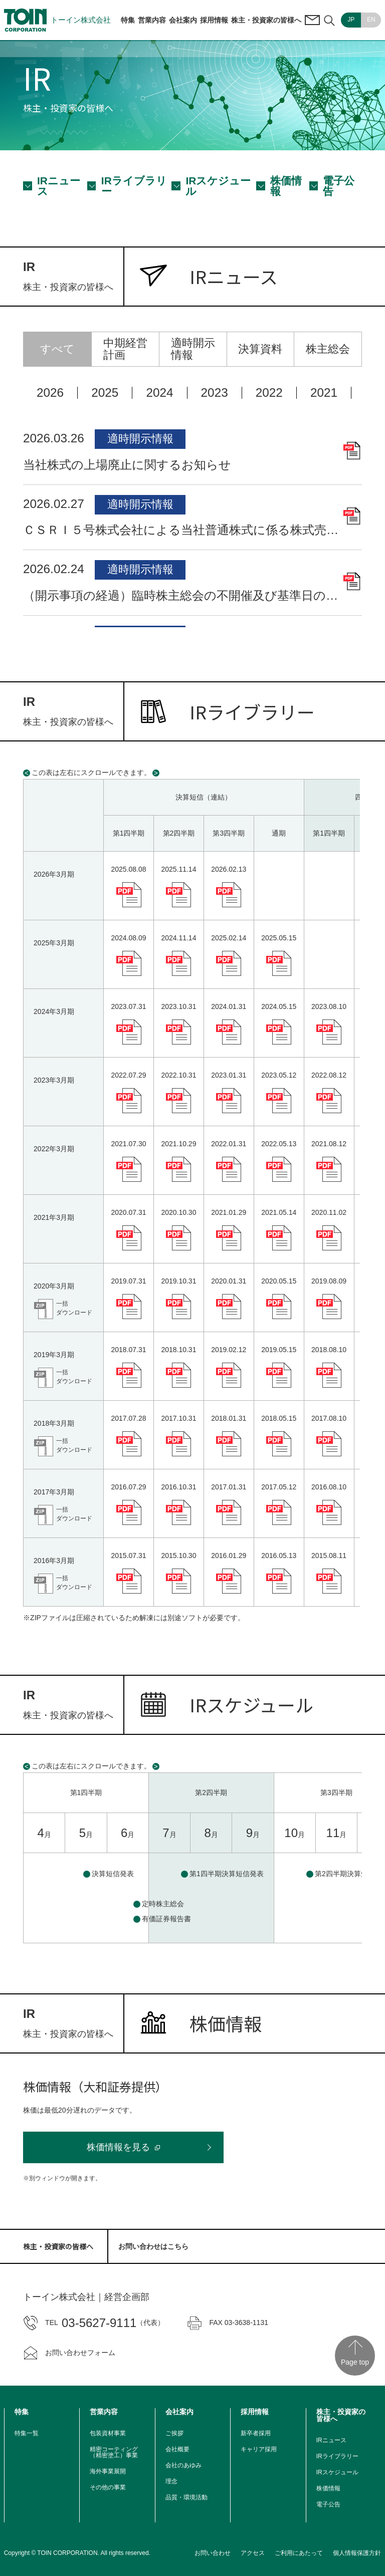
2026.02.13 (228, 869)
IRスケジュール (218, 185)
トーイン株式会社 (57, 20)
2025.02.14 (228, 938)
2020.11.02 (328, 1212)
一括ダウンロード (74, 1308)
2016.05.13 (278, 1556)
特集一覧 (27, 2433)
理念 (171, 2481)
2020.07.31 (128, 1212)
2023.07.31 (128, 1006)
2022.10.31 (178, 1075)
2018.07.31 (128, 1350)
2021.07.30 (128, 1144)
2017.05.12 (278, 1487)
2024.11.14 (178, 938)
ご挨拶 (174, 2433)
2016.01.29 (228, 1556)
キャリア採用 (259, 2449)
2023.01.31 (228, 1075)
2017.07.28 (128, 1418)
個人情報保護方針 (357, 2552)
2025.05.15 (278, 938)
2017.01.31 (228, 1487)
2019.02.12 (228, 1350)
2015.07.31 (128, 1556)
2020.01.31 (228, 1281)
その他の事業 (108, 2487)
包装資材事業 (108, 2433)
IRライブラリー (134, 185)
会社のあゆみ (183, 2465)
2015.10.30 (178, 1556)
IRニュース (58, 185)
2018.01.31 (228, 1418)
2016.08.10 (328, 1487)
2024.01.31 (228, 1006)
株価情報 (286, 185)
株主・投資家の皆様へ (266, 20)
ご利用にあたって (299, 2552)
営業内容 (152, 20)
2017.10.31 (178, 1418)
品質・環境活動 (186, 2497)
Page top (355, 2362)
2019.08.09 (328, 1281)
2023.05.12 (278, 1075)
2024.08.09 (128, 938)
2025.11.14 (178, 869)
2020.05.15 (278, 1281)
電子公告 (338, 185)
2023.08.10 (328, 1006)
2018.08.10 (328, 1350)
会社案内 (183, 20)
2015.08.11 (328, 1556)
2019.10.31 (178, 1281)
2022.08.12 (328, 1075)
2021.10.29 (178, 1144)
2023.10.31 (178, 1006)
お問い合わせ (213, 2552)
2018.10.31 (178, 1350)
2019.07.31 (128, 1281)
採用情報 (214, 20)
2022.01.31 (228, 1144)
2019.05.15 (278, 1350)
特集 (128, 20)
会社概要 (177, 2449)
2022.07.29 (128, 1075)
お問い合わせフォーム (69, 2353)
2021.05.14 (278, 1212)
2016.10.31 (178, 1487)
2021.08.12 (328, 1144)
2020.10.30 (178, 1212)
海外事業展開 (108, 2471)
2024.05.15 (278, 1006)
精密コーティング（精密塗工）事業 (114, 2452)
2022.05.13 (278, 1144)
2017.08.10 (328, 1418)
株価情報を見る (118, 2147)
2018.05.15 (278, 1418)
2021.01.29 (228, 1212)
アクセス (253, 2552)
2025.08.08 (128, 869)
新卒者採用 (256, 2433)
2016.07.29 (128, 1487)
